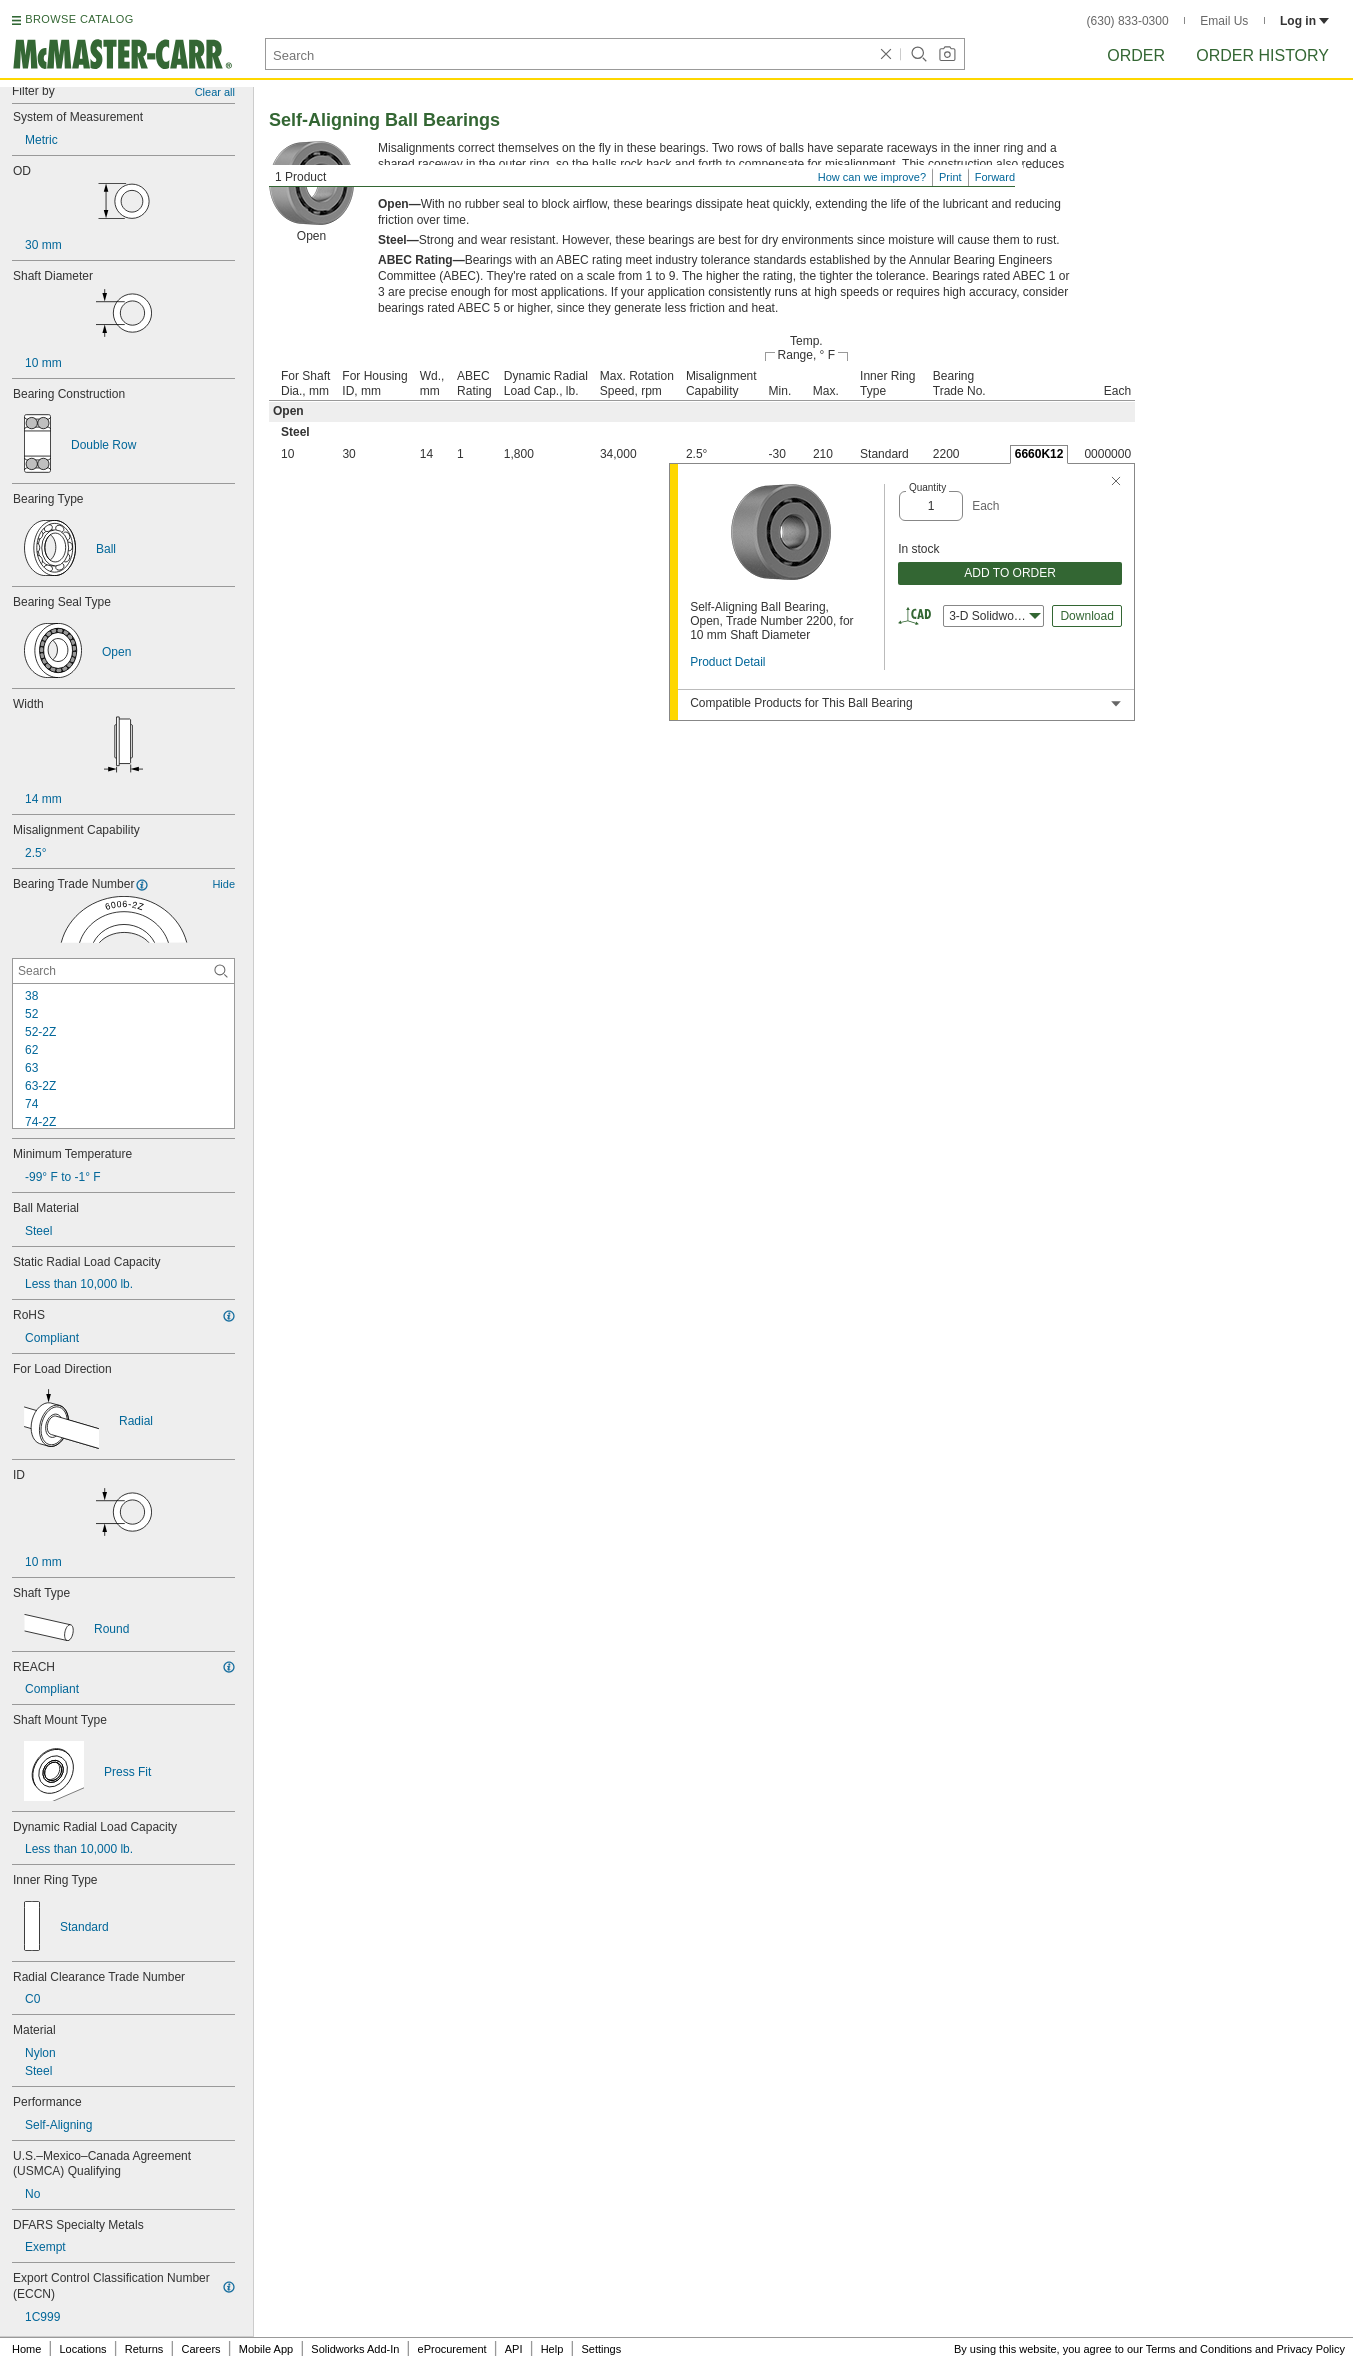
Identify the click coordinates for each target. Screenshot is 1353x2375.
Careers (200, 2349)
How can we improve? (872, 177)
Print (950, 177)
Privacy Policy (1311, 2349)
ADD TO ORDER (1010, 573)
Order (1136, 55)
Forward (995, 177)
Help (552, 2349)
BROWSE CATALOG (79, 19)
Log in (1304, 21)
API (514, 2349)
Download (1086, 616)
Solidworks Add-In (355, 2349)
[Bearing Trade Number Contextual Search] (123, 971)
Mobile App (266, 2349)
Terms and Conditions (1199, 2349)
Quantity (927, 487)
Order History (1262, 55)
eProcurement (452, 2349)
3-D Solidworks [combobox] (995, 616)
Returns (144, 2349)
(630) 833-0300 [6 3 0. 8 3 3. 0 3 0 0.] (1128, 21)
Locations (83, 2349)
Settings (601, 2349)
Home (26, 2349)
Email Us (1224, 21)
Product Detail (727, 662)
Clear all (215, 92)
